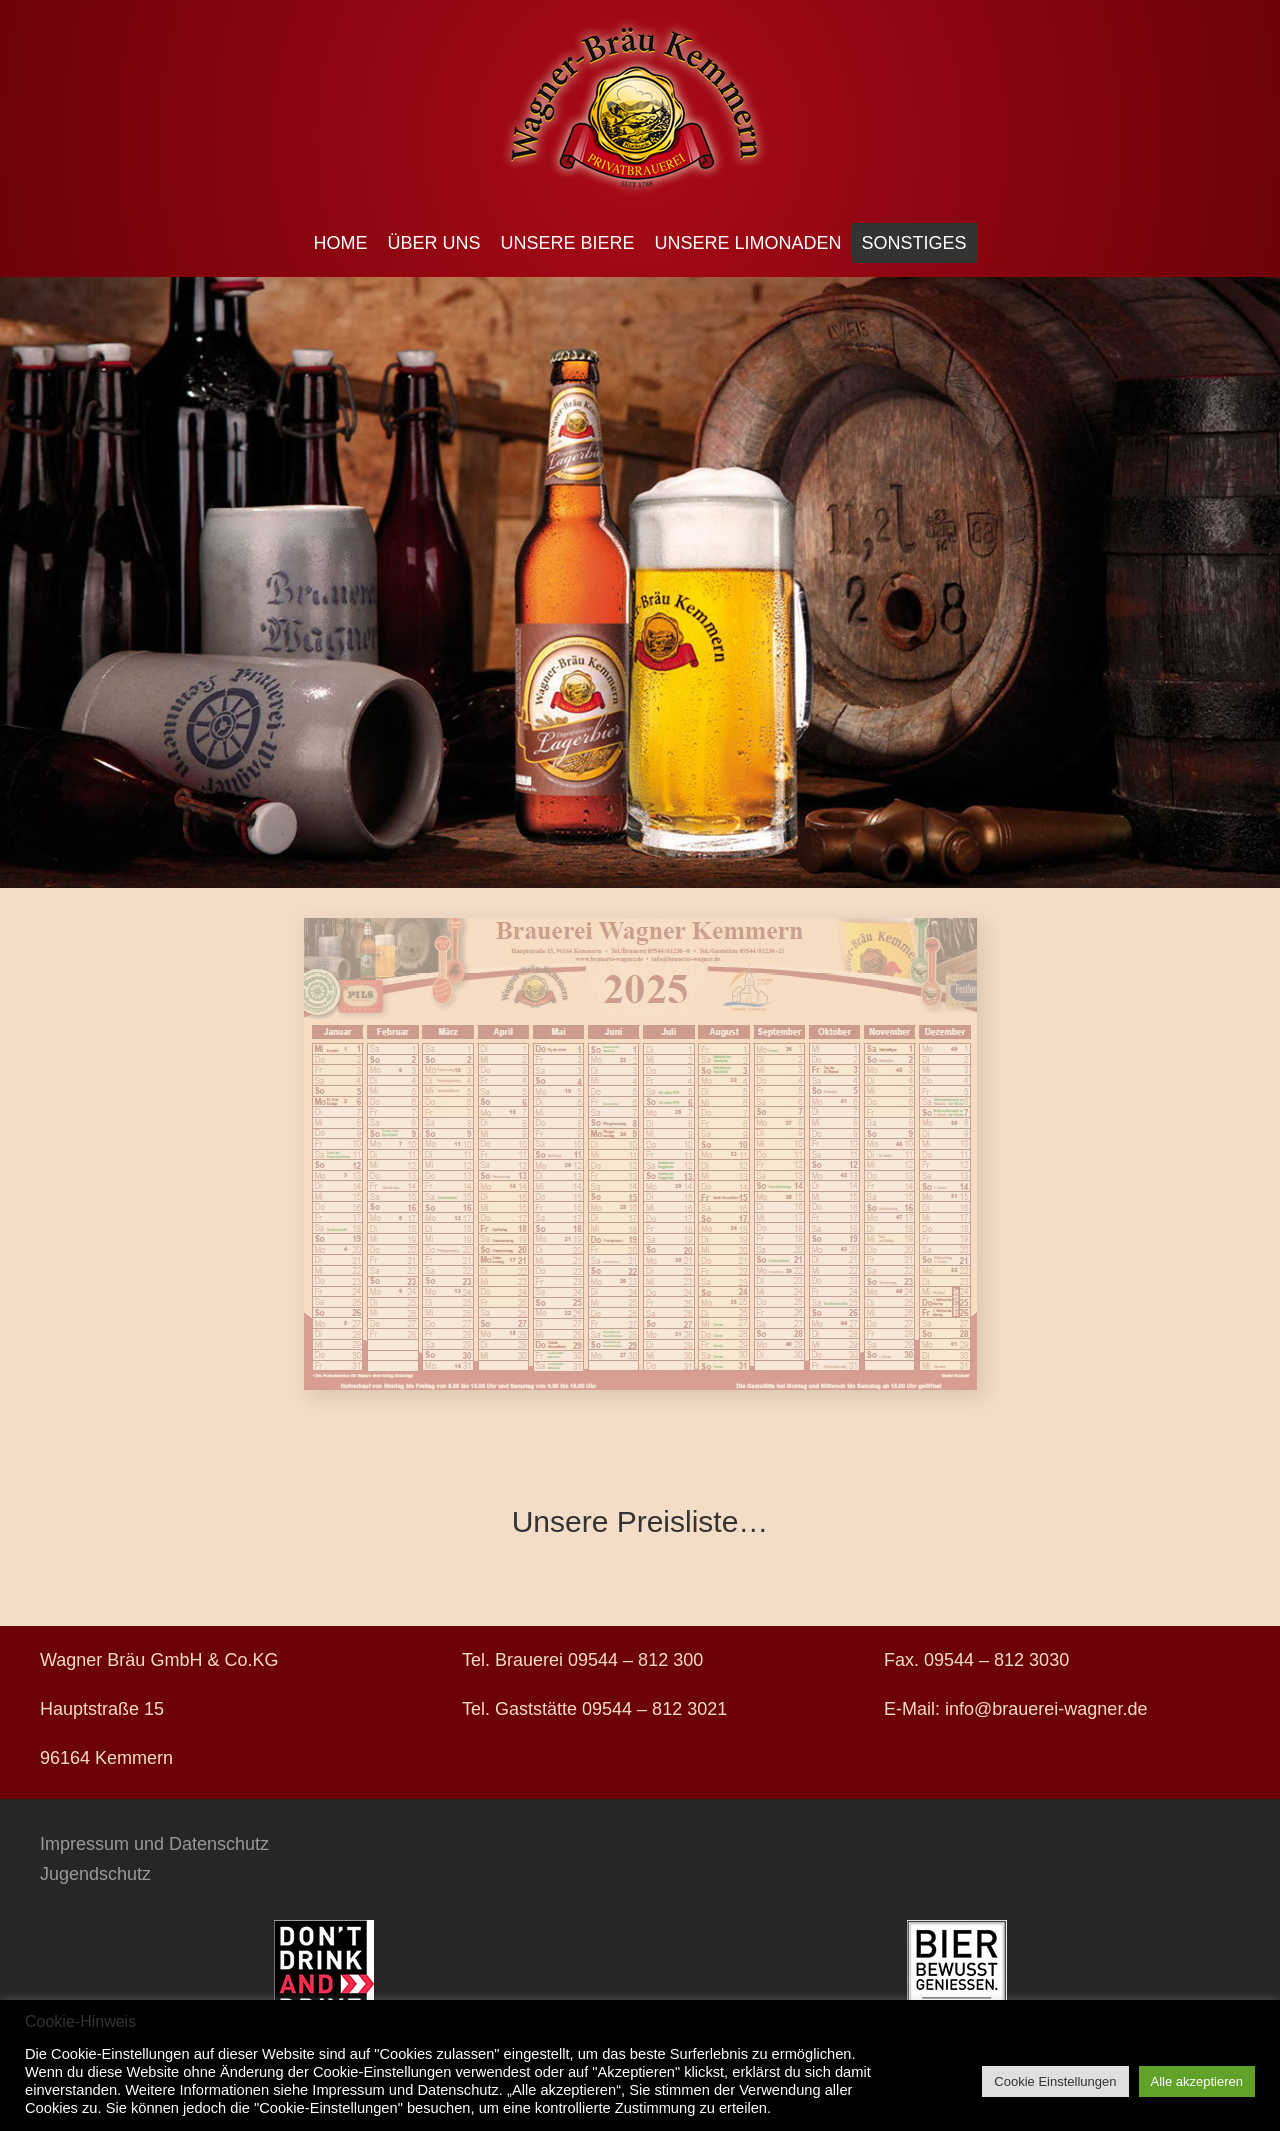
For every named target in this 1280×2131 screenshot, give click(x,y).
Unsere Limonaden (748, 243)
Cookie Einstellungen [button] (1055, 2081)
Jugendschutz (95, 1874)
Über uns (433, 243)
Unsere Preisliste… (640, 1521)
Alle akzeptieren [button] (1197, 2081)
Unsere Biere (567, 243)
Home (340, 243)
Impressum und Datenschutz (154, 1844)
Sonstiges (914, 243)
